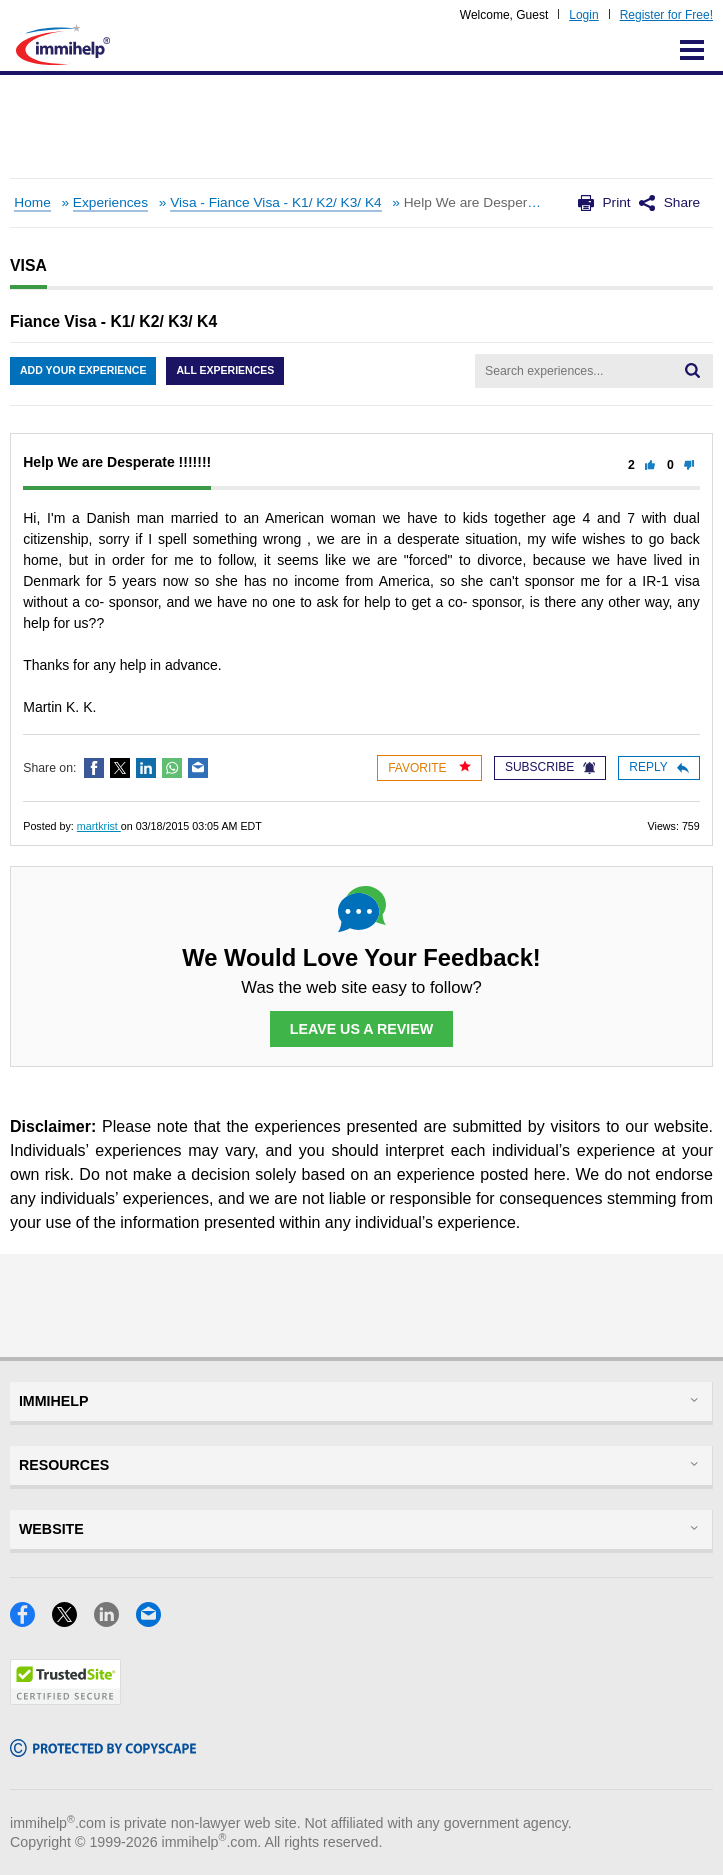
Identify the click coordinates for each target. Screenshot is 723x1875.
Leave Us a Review (362, 1029)
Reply (658, 767)
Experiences (110, 202)
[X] (73, 1620)
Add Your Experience (83, 370)
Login (583, 15)
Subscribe (550, 767)
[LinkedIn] (115, 1620)
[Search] (692, 371)
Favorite (429, 767)
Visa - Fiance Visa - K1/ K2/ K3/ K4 (276, 202)
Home (32, 202)
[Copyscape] (103, 1750)
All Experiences (225, 370)
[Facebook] (31, 1620)
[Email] (154, 1620)
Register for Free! (666, 15)
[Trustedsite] (65, 1698)
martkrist (99, 826)
